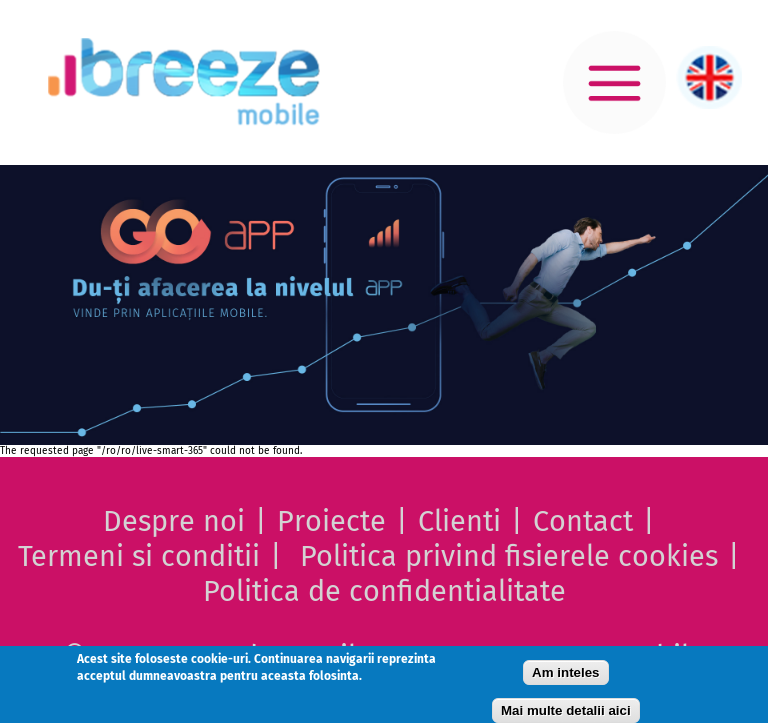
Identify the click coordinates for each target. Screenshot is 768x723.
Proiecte (331, 521)
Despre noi (174, 521)
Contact (583, 521)
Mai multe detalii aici (566, 710)
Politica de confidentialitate (384, 591)
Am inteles (565, 672)
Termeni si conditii (139, 556)
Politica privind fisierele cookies (509, 556)
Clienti (459, 521)
